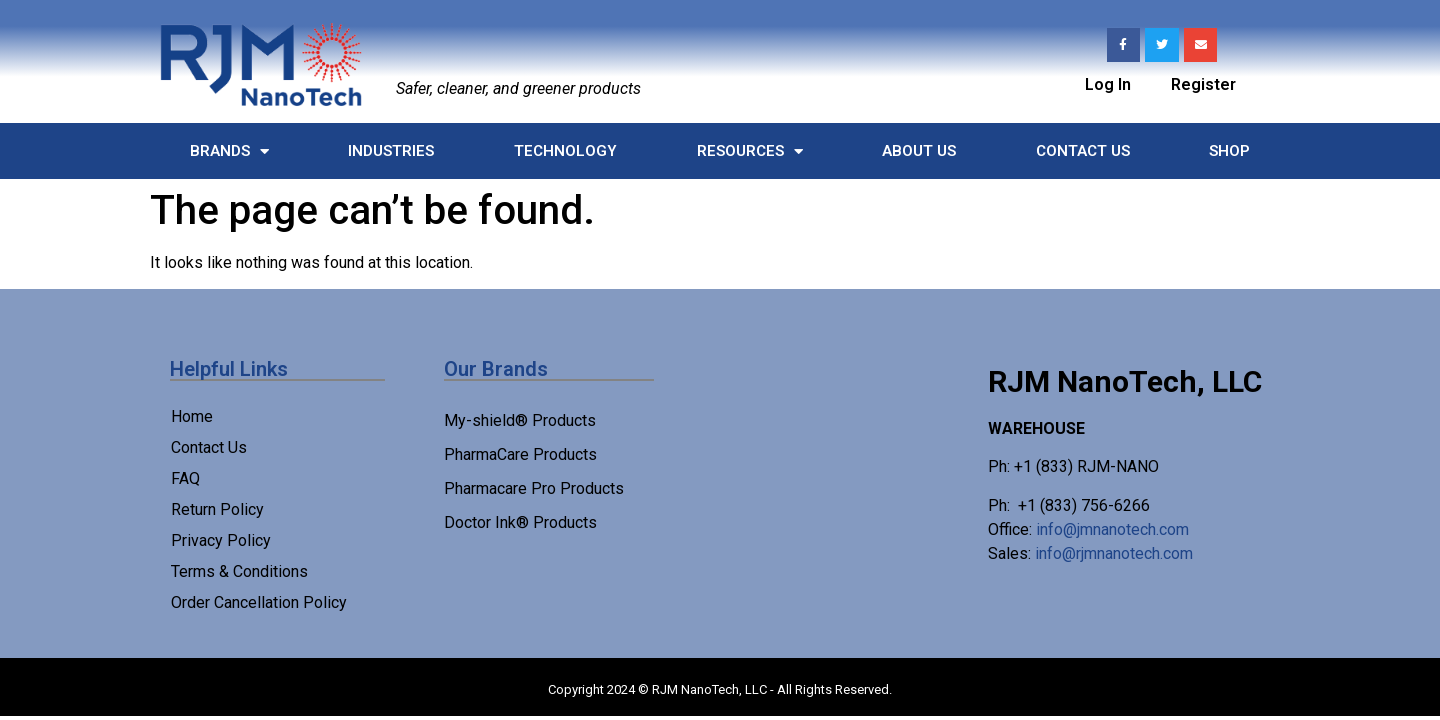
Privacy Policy (221, 540)
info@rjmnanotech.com (1114, 553)
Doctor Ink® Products (520, 522)
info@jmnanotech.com (1112, 529)
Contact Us (1083, 151)
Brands (229, 151)
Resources (750, 151)
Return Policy (217, 509)
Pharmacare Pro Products (534, 488)
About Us (919, 151)
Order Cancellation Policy (259, 602)
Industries (391, 151)
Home (192, 416)
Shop (1229, 151)
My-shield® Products (520, 420)
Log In (1108, 84)
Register (1203, 84)
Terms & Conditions (239, 571)
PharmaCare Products (520, 454)
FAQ (185, 478)
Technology (565, 151)
